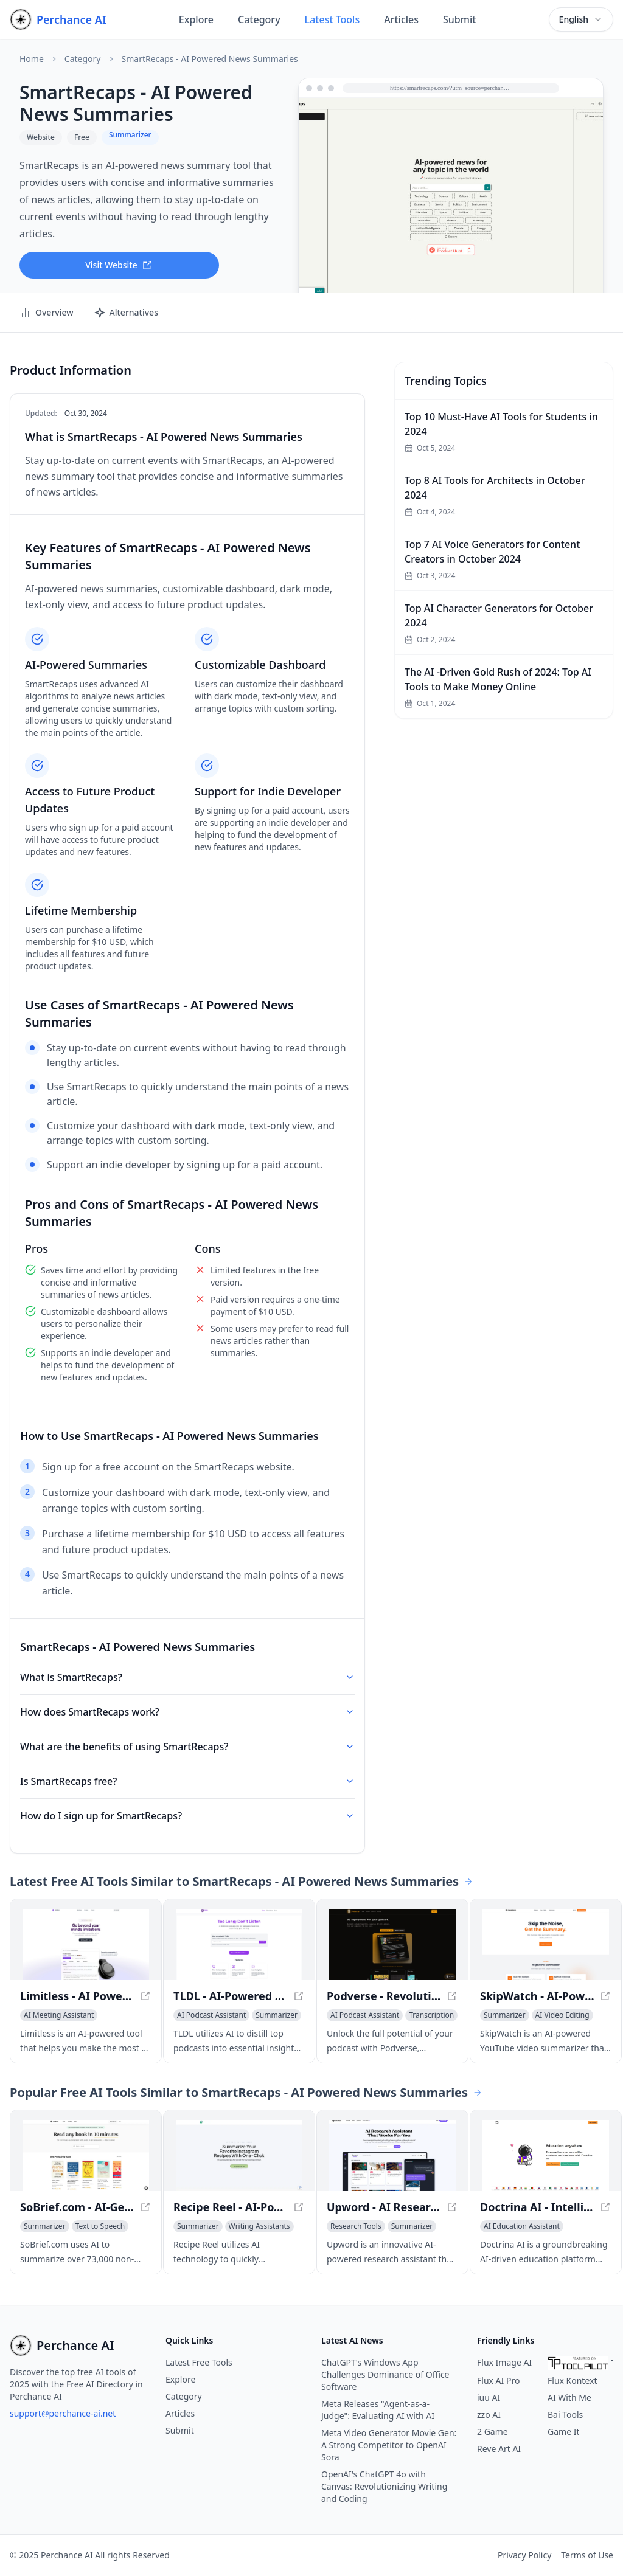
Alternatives (126, 312)
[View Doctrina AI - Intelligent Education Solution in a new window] (545, 2155)
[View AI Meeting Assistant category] (58, 2015)
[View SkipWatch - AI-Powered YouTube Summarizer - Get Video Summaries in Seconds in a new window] (545, 1944)
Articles (401, 19)
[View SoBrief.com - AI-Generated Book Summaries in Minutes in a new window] (86, 2155)
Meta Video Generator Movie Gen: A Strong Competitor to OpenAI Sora (388, 2445)
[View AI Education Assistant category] (521, 2226)
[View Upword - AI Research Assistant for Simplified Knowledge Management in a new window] (392, 2155)
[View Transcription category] (431, 2015)
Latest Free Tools (198, 2362)
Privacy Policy (524, 2555)
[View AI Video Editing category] (562, 2015)
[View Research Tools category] (356, 2226)
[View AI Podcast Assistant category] (211, 2015)
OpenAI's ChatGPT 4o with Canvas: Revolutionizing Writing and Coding (384, 2486)
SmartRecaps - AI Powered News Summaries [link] (210, 59)
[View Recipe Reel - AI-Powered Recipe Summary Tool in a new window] (239, 2155)
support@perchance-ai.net (63, 2413)
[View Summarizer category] (276, 2015)
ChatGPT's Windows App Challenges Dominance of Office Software (385, 2374)
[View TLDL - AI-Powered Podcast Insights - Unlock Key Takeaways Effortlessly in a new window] (239, 1944)
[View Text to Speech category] (100, 2226)
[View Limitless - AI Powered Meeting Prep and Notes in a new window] (86, 1944)
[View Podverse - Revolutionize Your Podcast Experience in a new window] (392, 1944)
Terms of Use (587, 2555)
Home (31, 59)
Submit (459, 19)
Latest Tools (332, 19)
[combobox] (581, 19)
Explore (196, 19)
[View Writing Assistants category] (259, 2226)
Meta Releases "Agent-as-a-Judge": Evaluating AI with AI (377, 2410)
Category (259, 19)
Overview (46, 312)
